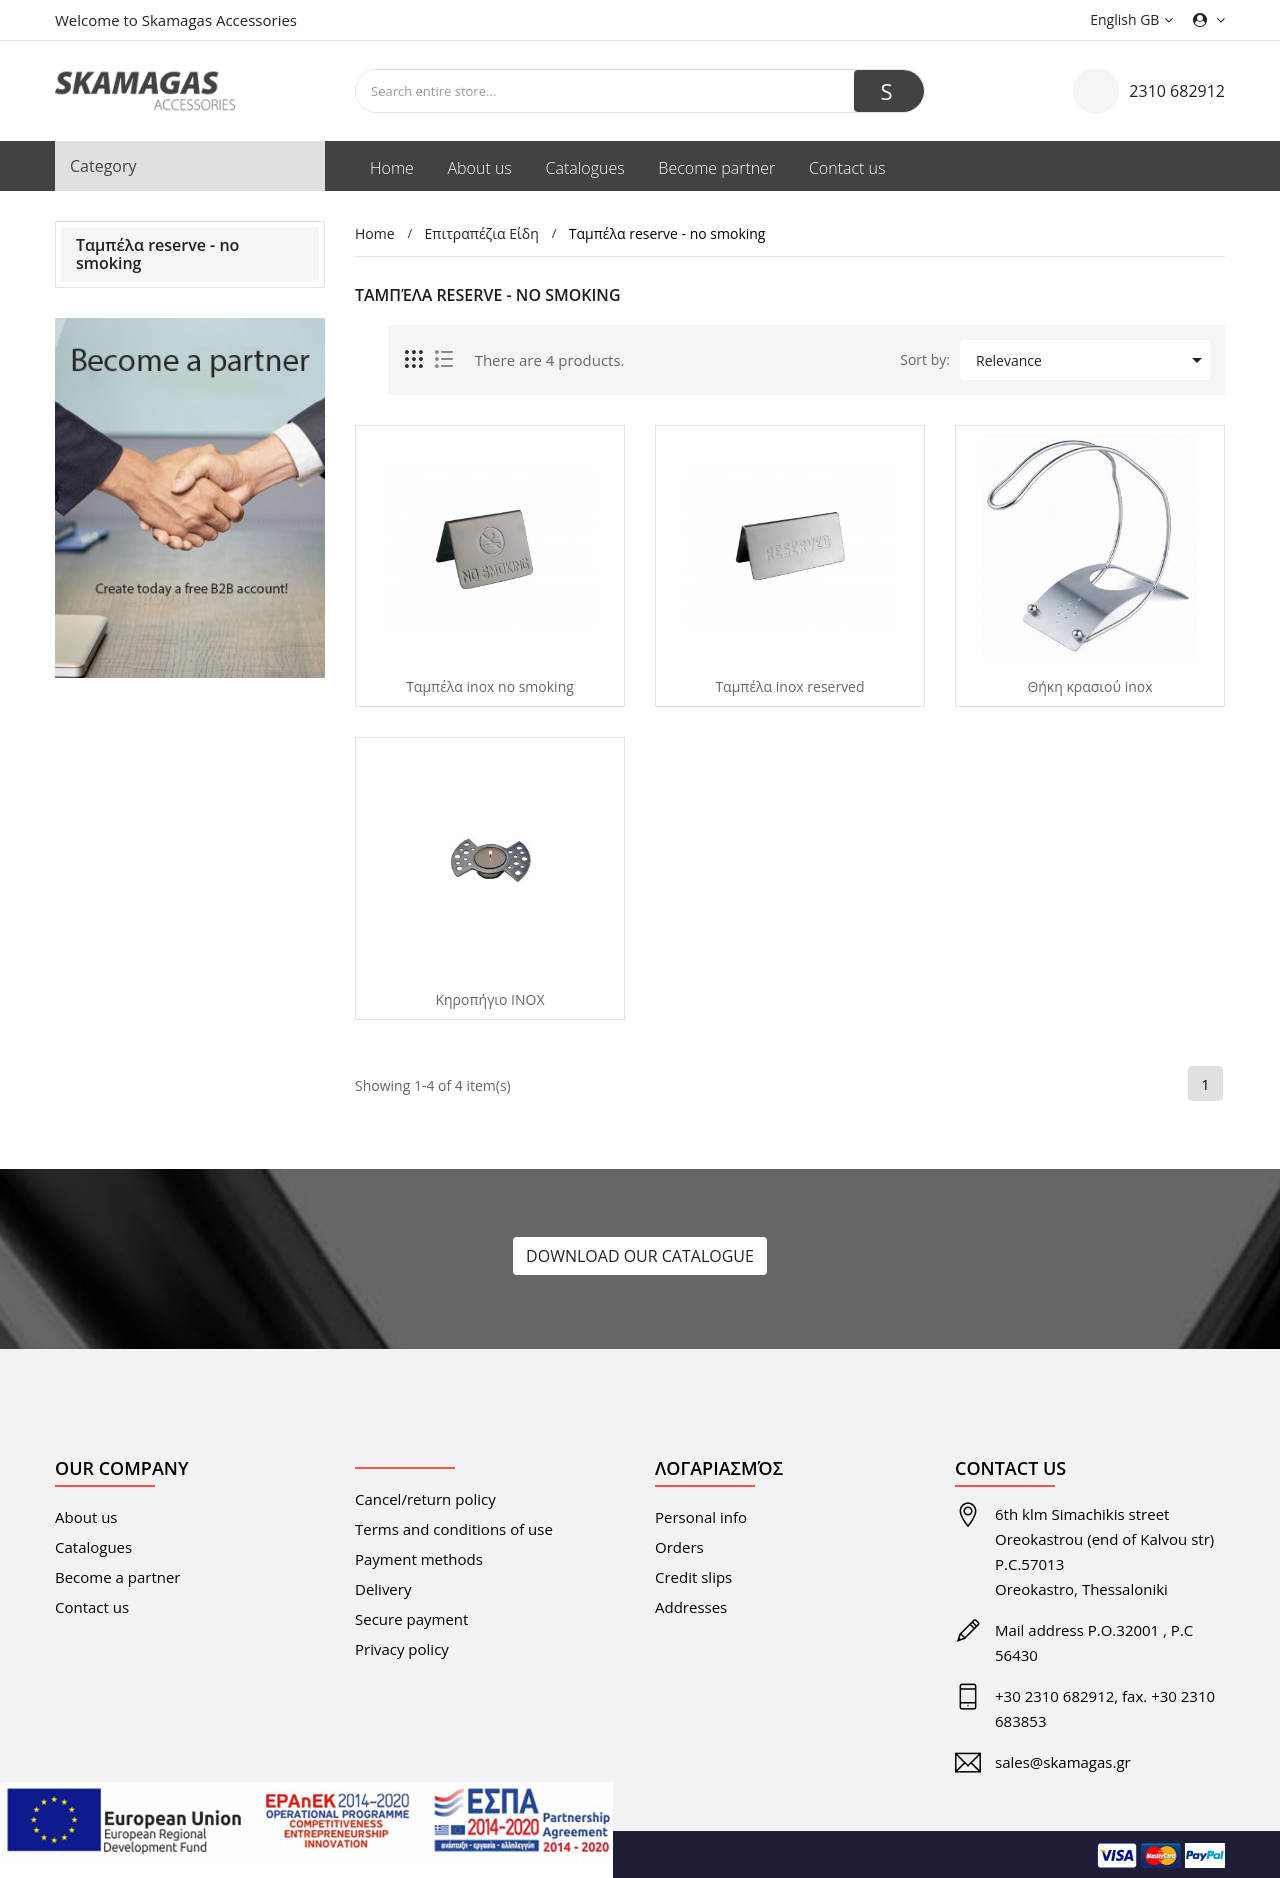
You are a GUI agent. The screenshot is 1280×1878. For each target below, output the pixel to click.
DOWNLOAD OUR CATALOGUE (640, 1256)
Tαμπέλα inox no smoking (490, 687)
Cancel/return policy (425, 1499)
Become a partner (118, 1577)
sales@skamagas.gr (1063, 1762)
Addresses (691, 1607)
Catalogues (93, 1547)
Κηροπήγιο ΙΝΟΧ (489, 1000)
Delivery (383, 1589)
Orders (679, 1547)
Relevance (1092, 360)
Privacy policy (402, 1649)
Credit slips (693, 1577)
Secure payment (411, 1619)
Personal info (701, 1517)
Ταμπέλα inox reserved (789, 687)
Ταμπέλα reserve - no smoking (157, 254)
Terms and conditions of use (454, 1529)
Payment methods (419, 1559)
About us (86, 1517)
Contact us (92, 1607)
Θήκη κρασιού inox (1089, 687)
